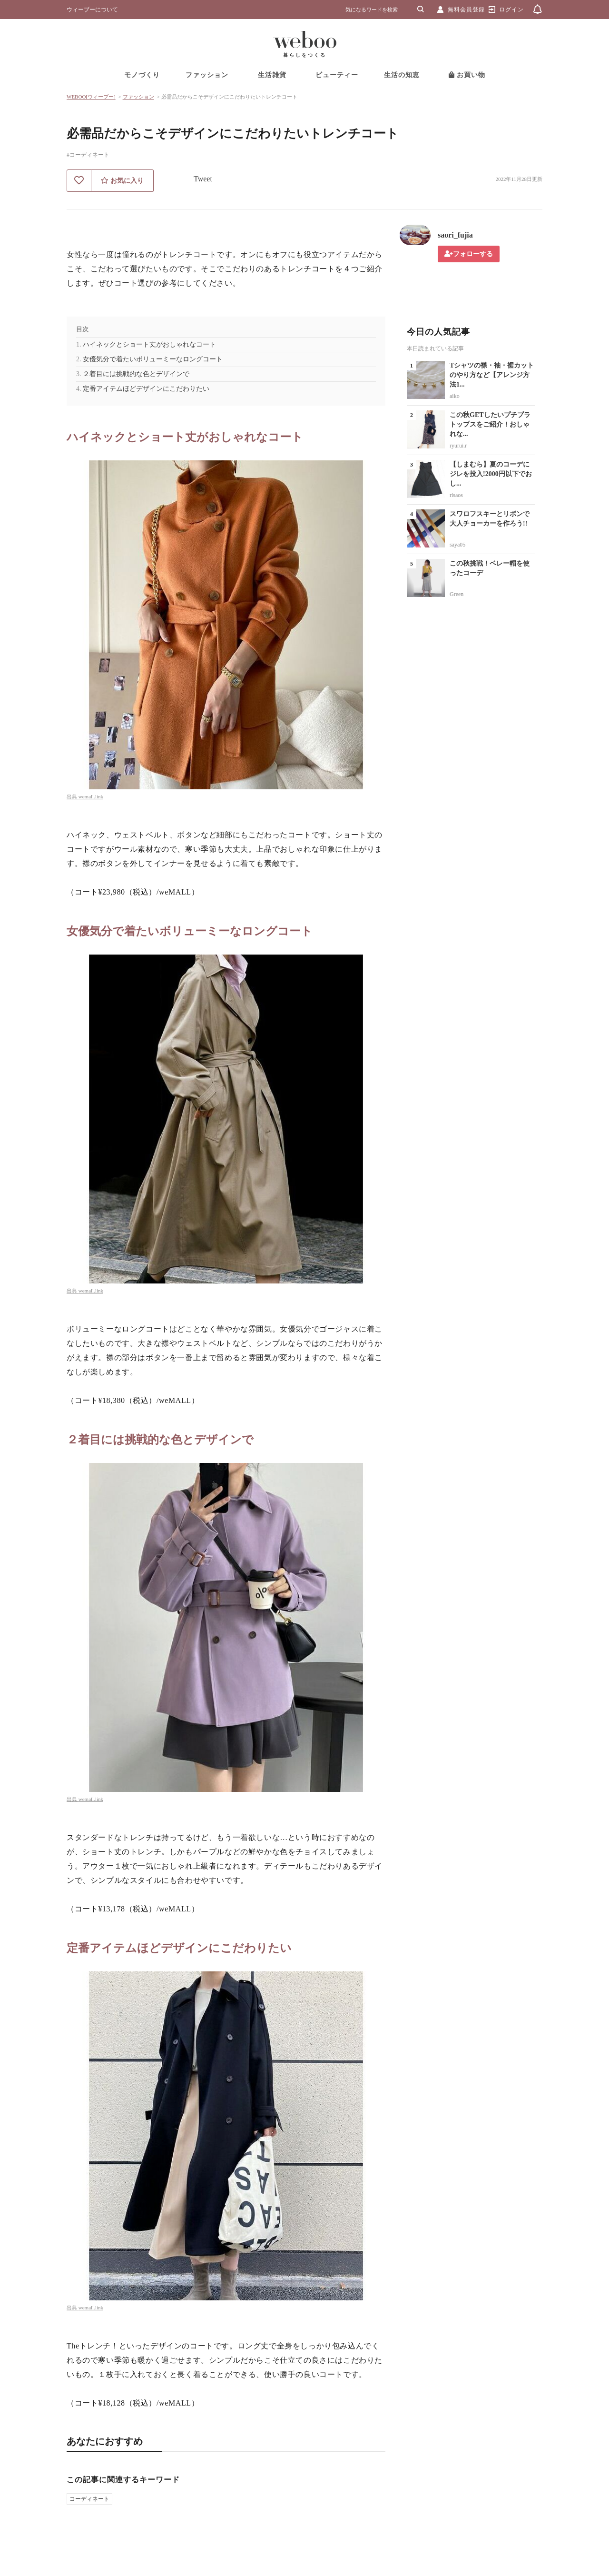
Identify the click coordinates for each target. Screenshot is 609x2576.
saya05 (457, 544)
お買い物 (467, 75)
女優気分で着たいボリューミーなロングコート (153, 359)
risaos (456, 495)
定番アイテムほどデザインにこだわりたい (146, 388)
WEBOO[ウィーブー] (91, 96)
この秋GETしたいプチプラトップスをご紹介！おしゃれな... (490, 424)
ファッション (207, 75)
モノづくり (142, 75)
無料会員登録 (466, 9)
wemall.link (91, 796)
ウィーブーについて (92, 9)
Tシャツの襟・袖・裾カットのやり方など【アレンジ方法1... (492, 375)
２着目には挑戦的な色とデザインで (136, 374)
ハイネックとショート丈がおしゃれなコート (149, 344)
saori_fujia (455, 235)
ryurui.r (458, 445)
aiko (455, 396)
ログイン (511, 9)
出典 (73, 796)
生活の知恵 (402, 75)
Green (456, 594)
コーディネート (89, 2499)
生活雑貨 (272, 75)
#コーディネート (88, 154)
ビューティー (336, 75)
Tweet (203, 179)
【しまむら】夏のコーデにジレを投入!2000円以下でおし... (491, 474)
